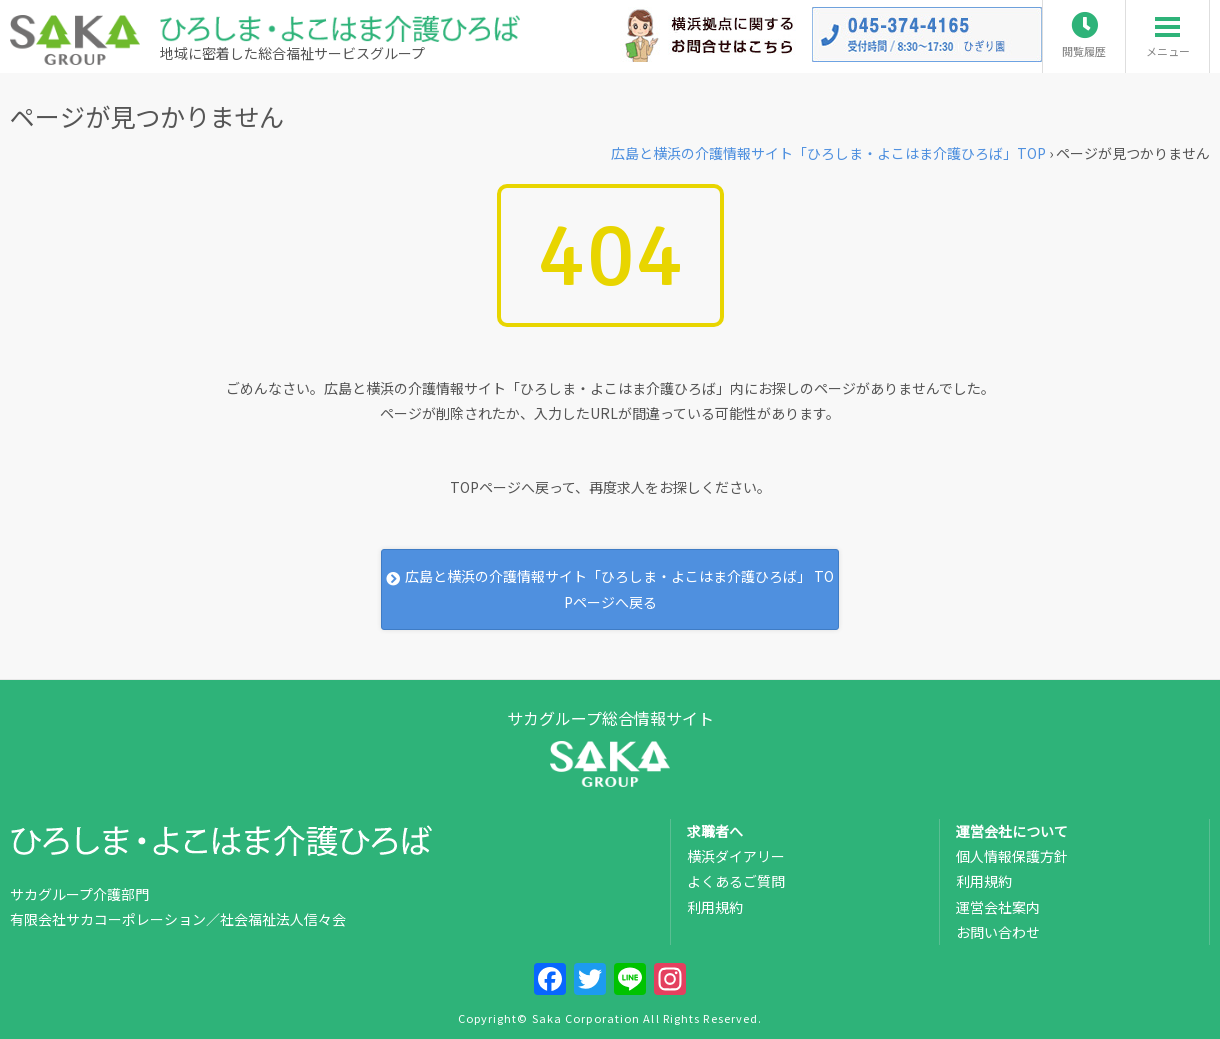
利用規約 (715, 907)
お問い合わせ (998, 932)
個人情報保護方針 (1012, 856)
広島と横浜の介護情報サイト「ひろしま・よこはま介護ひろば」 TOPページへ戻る (609, 588)
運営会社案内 (998, 907)
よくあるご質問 (736, 881)
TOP (828, 153)
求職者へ (715, 831)
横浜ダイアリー (736, 856)
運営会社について (1012, 831)
